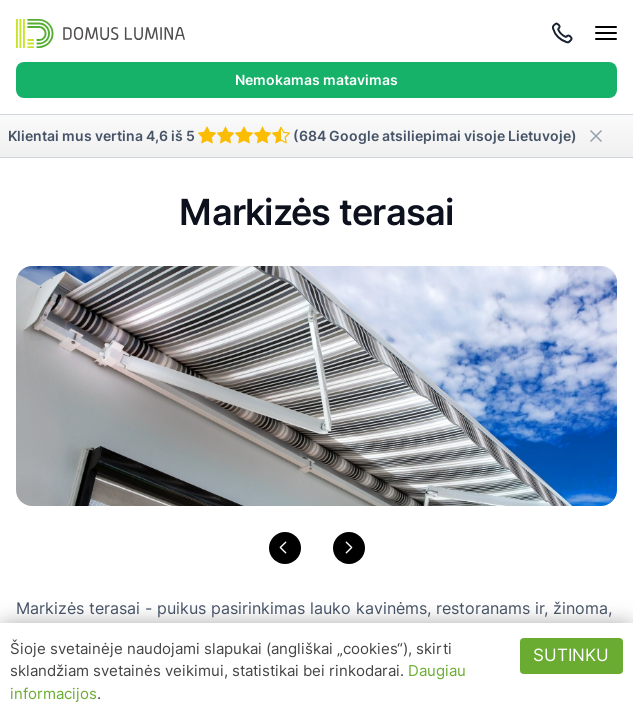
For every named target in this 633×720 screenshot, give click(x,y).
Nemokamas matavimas (316, 79)
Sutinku (571, 655)
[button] (285, 548)
